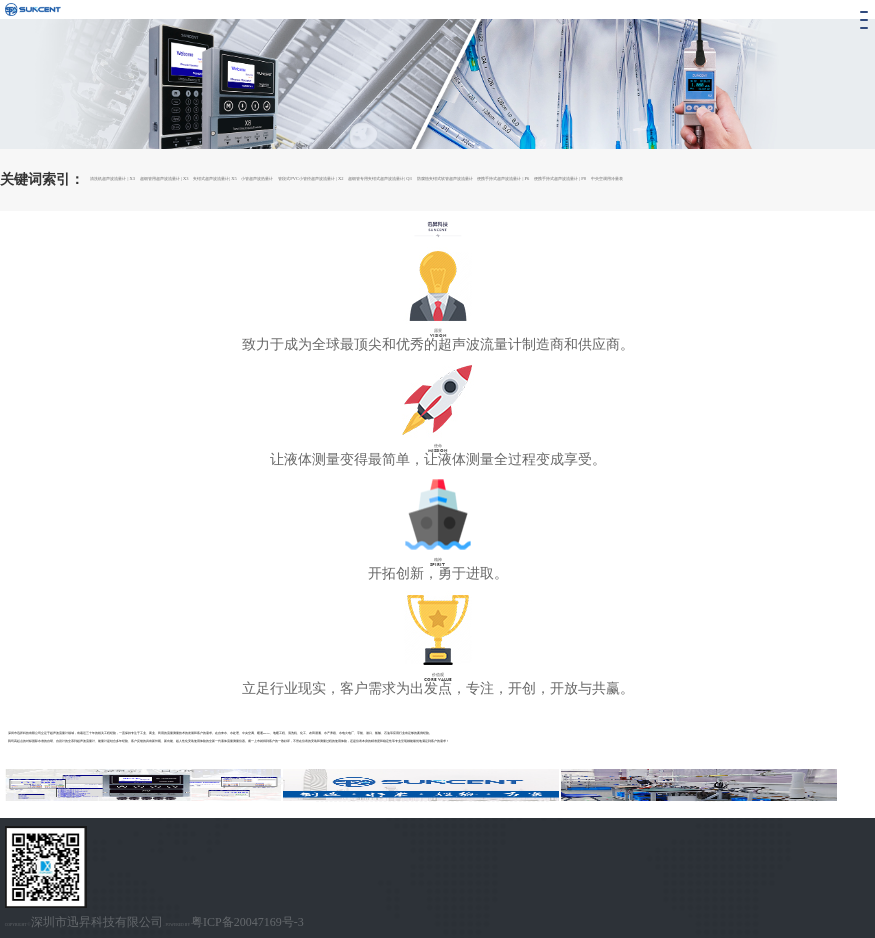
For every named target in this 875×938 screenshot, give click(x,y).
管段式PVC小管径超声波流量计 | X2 (310, 178)
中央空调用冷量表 (607, 178)
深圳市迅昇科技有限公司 (97, 922)
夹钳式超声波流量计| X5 (214, 178)
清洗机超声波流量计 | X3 (112, 178)
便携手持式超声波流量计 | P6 (503, 178)
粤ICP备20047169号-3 (247, 922)
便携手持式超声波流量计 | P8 (560, 178)
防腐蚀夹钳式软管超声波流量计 (445, 178)
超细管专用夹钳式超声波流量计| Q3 (379, 178)
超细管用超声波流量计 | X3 (164, 178)
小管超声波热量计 (257, 178)
